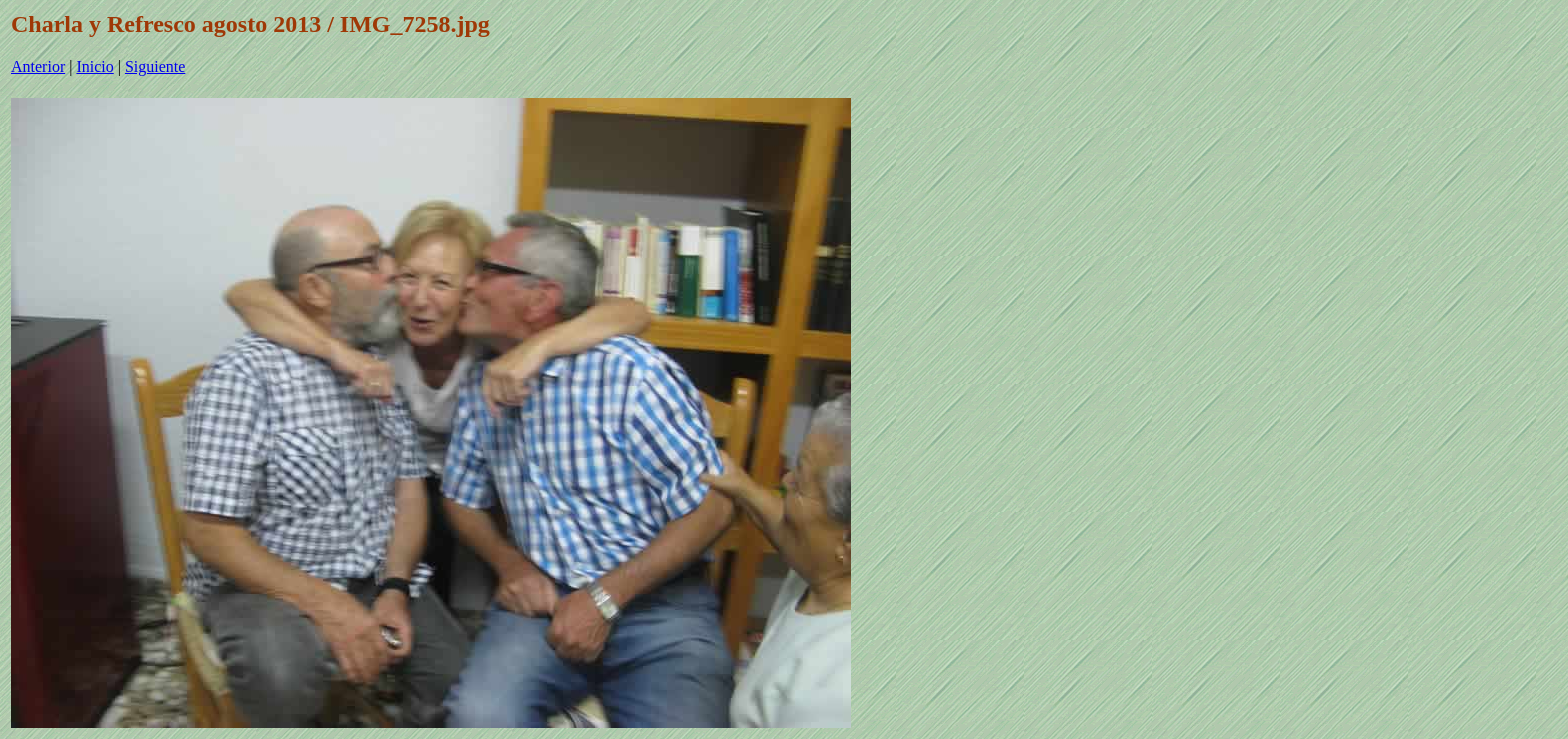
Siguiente (155, 66)
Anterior (38, 66)
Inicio (94, 66)
